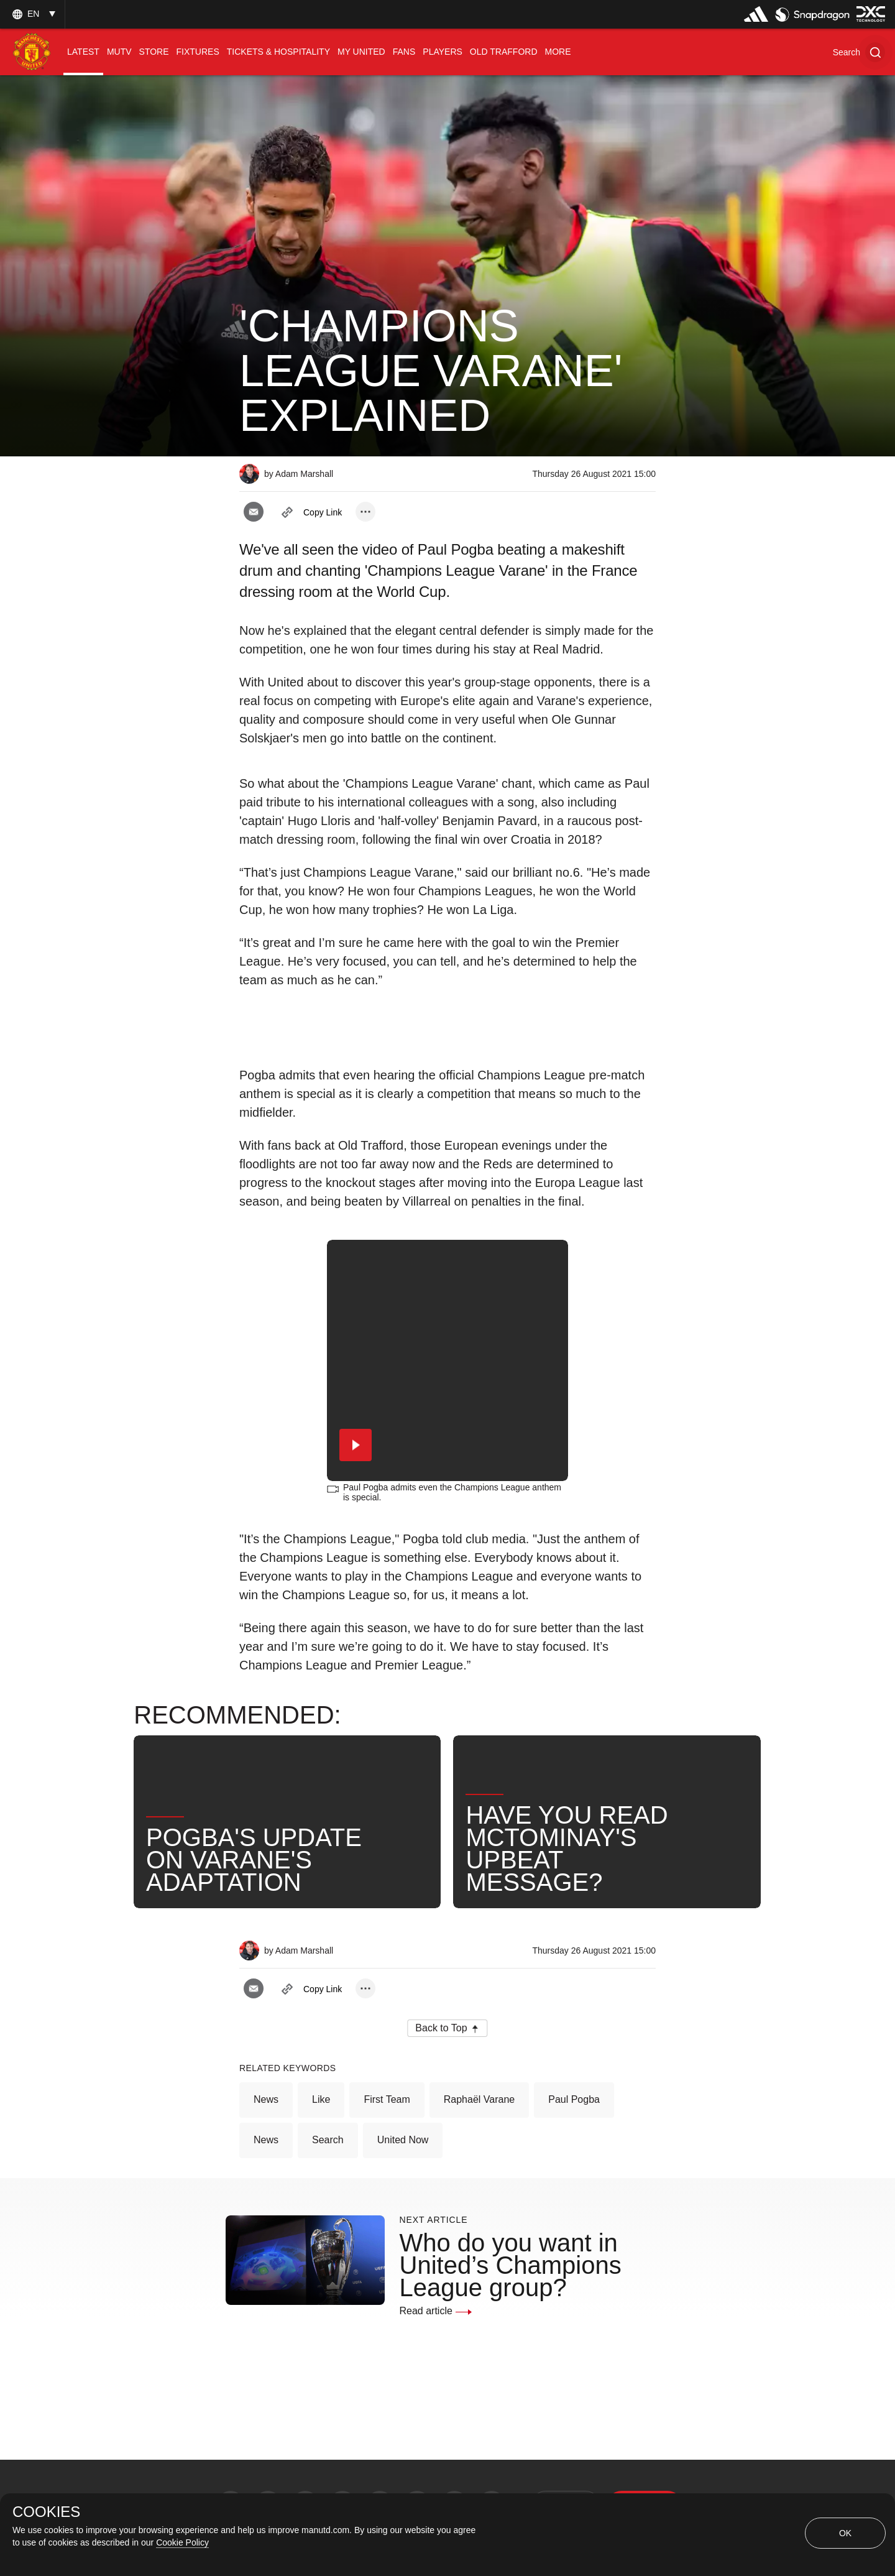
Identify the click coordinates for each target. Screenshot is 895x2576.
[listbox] (32, 14)
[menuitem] (83, 52)
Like (321, 2099)
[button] (859, 52)
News (266, 2099)
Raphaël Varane (479, 2099)
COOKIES (46, 2512)
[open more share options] (365, 512)
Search (328, 2140)
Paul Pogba (574, 2099)
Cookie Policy (182, 2542)
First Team (387, 2099)
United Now (403, 2140)
